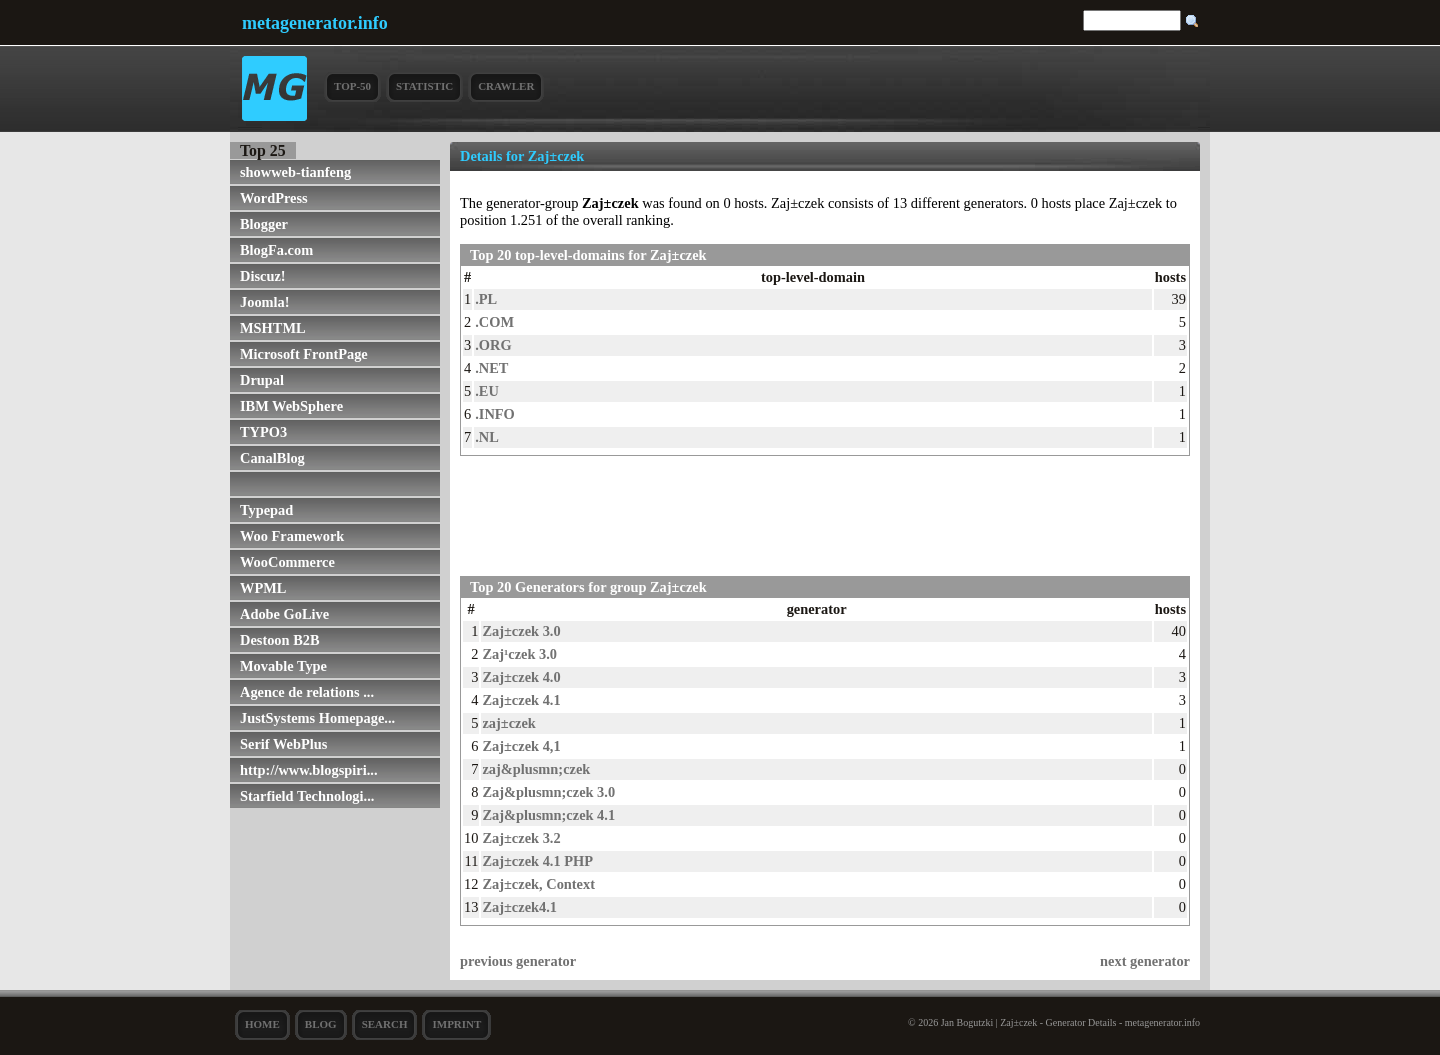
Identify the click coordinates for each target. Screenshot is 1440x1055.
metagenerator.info (315, 23)
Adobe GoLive (284, 614)
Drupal (262, 380)
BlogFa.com (276, 250)
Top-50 (352, 86)
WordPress (274, 198)
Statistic (424, 86)
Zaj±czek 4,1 (521, 746)
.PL (486, 299)
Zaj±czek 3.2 (521, 838)
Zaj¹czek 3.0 (519, 654)
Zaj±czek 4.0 (521, 677)
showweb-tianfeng (295, 172)
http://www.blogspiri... (309, 770)
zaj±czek (508, 723)
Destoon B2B (280, 640)
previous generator (518, 961)
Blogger (264, 224)
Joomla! (265, 302)
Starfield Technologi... (307, 796)
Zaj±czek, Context (538, 884)
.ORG (493, 345)
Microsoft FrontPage (304, 354)
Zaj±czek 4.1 (521, 700)
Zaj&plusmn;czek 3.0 (548, 792)
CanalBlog (272, 458)
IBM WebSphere (291, 406)
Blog (321, 1024)
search (385, 1024)
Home (262, 1024)
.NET (491, 368)
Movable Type (283, 666)
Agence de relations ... (307, 692)
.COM (494, 322)
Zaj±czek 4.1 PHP (537, 861)
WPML (263, 588)
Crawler (506, 86)
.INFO (495, 414)
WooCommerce (287, 562)
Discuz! (263, 276)
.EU (487, 391)
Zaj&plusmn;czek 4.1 (548, 815)
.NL (487, 437)
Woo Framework (292, 536)
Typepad (266, 510)
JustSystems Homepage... (317, 718)
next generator (1145, 961)
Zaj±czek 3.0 (521, 631)
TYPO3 (263, 432)
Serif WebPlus (283, 744)
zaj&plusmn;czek (536, 769)
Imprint (456, 1024)
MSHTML (273, 328)
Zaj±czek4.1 (519, 907)
